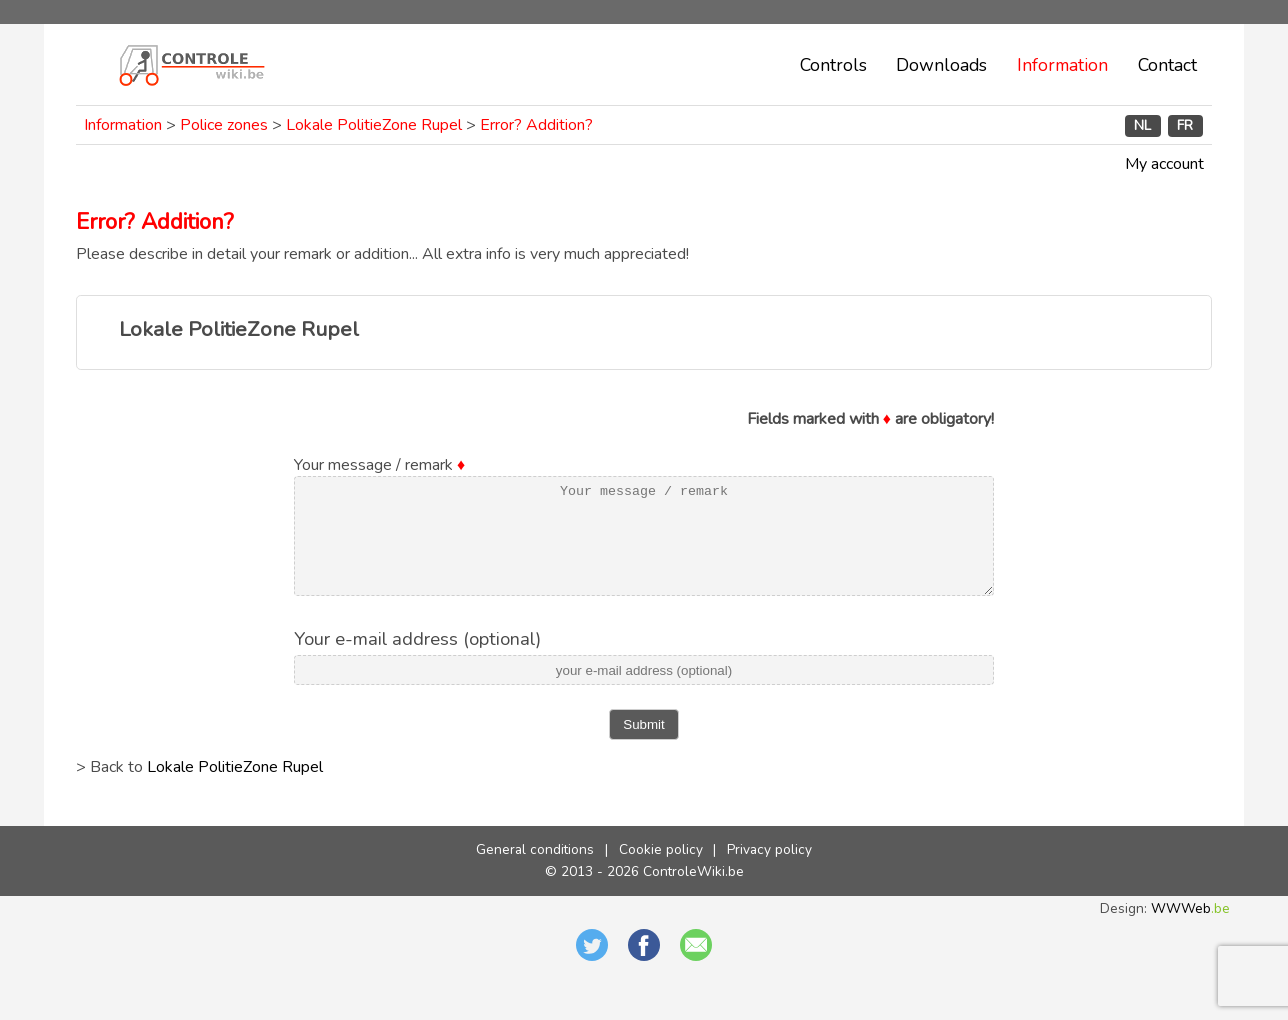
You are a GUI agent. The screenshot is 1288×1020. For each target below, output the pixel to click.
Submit (643, 745)
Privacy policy (769, 870)
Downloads (941, 65)
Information (1062, 65)
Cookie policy (661, 870)
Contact (1167, 65)
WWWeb (1190, 929)
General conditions (535, 870)
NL (1142, 125)
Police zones (224, 125)
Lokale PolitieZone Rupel (374, 125)
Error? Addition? (536, 125)
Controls (833, 65)
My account (1164, 164)
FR (1185, 125)
